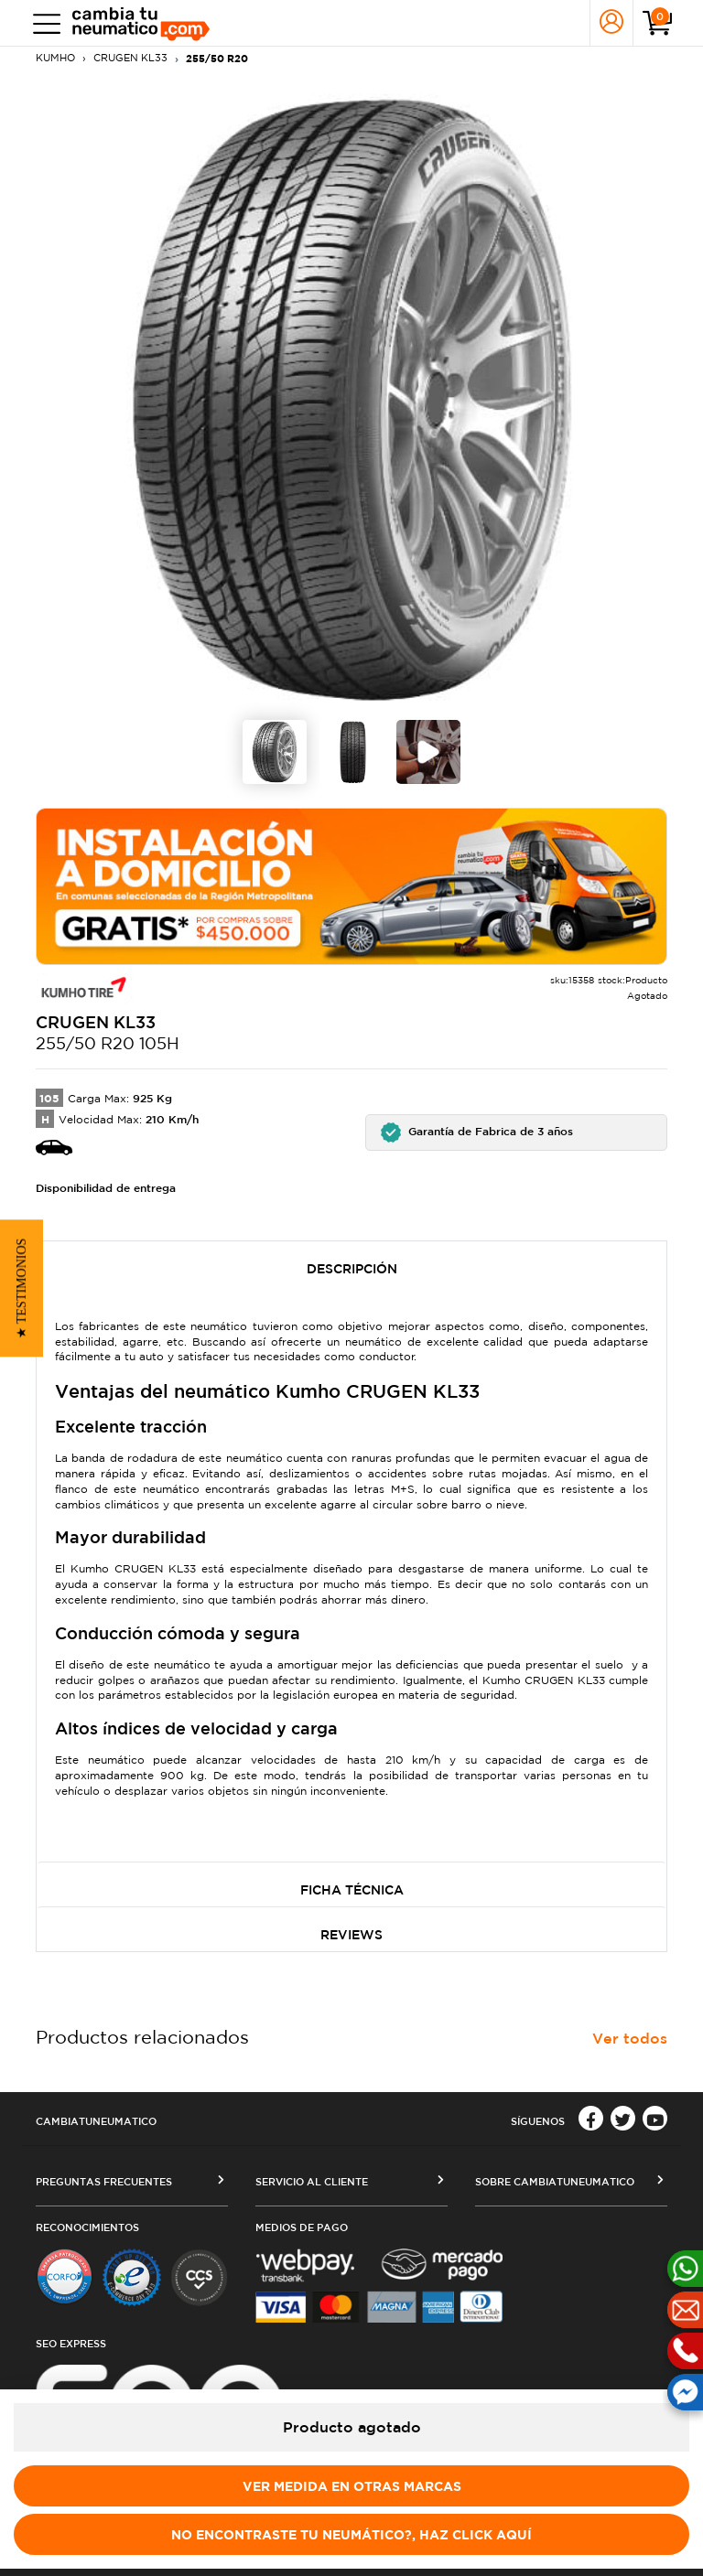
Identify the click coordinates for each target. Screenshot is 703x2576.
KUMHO (55, 57)
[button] (516, 1132)
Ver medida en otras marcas (352, 2486)
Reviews (351, 1934)
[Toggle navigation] (42, 23)
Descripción (352, 1268)
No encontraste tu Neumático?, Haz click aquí (351, 2534)
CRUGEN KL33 (130, 57)
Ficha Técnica (352, 1890)
